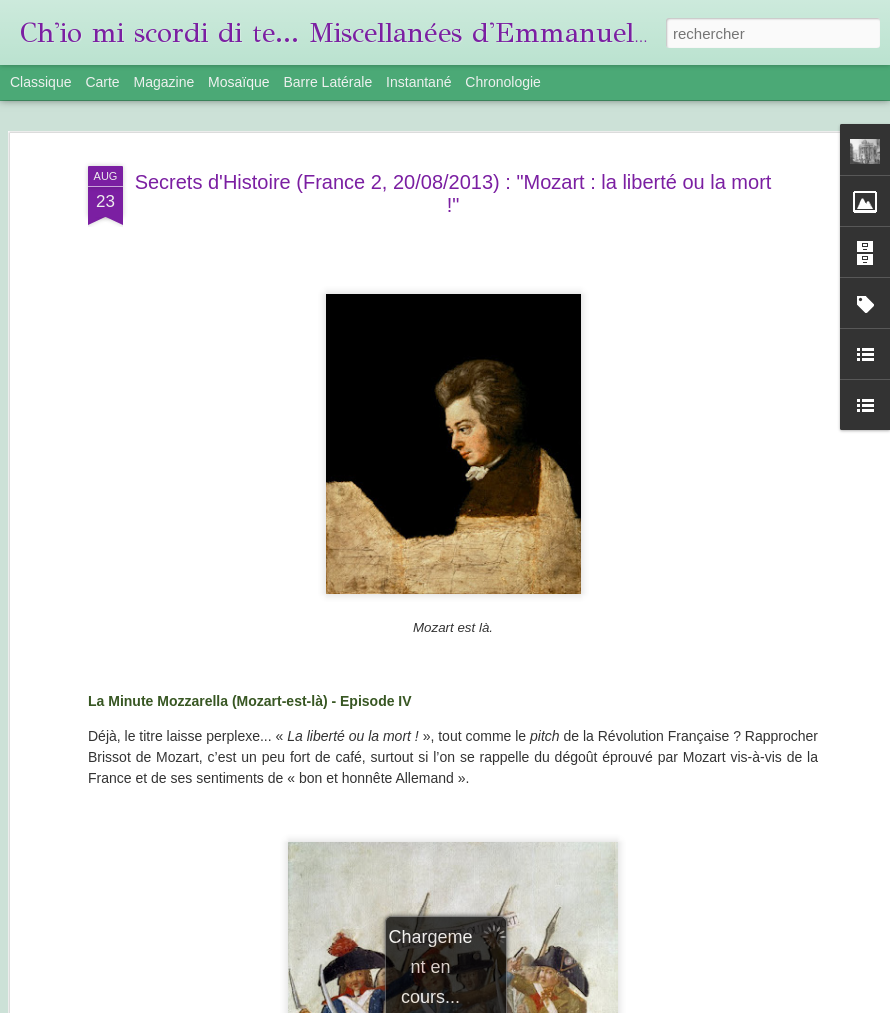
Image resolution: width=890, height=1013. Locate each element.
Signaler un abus (720, 1002)
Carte (102, 82)
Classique (40, 82)
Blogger (654, 1002)
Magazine (164, 82)
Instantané (418, 82)
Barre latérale (327, 82)
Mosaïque (238, 82)
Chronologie (503, 82)
